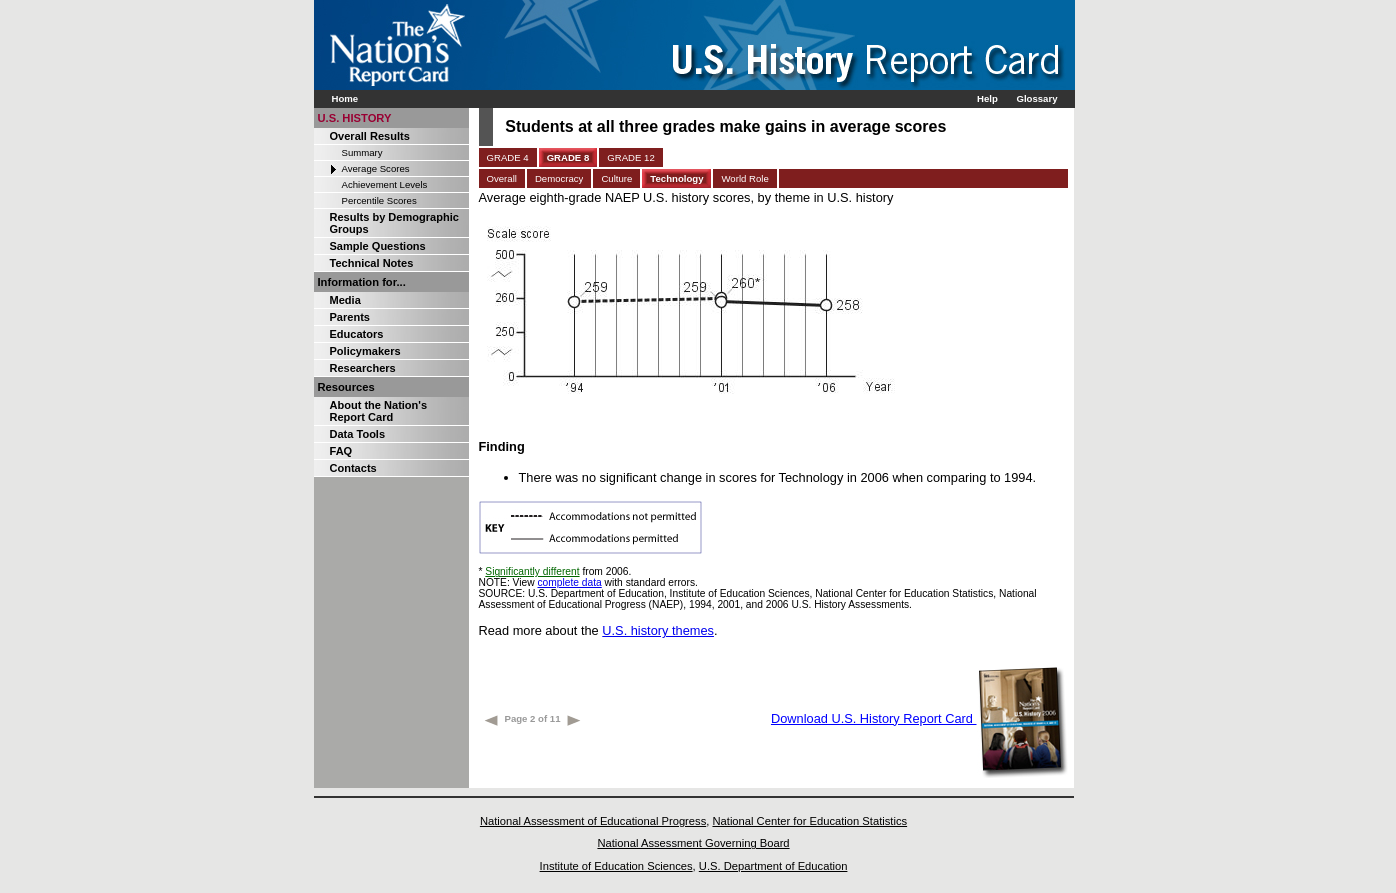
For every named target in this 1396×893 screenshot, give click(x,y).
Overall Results (370, 136)
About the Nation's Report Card (379, 411)
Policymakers (365, 351)
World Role (744, 178)
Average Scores (376, 168)
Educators (357, 334)
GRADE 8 (568, 157)
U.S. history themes (658, 630)
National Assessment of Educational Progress (593, 821)
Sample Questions (378, 246)
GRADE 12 (630, 157)
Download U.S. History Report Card (919, 718)
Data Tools (358, 434)
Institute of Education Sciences (616, 866)
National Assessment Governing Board (693, 843)
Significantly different (532, 571)
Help (987, 98)
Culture (616, 178)
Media (345, 300)
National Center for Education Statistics (809, 821)
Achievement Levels (385, 184)
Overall (502, 178)
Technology (676, 178)
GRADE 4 (508, 157)
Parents (350, 317)
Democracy (559, 178)
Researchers (363, 368)
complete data (569, 582)
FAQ (341, 451)
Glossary (1036, 98)
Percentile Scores (379, 200)
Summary (362, 152)
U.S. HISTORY (355, 118)
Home (345, 98)
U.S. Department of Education (773, 866)
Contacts (353, 468)
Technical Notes (372, 263)
